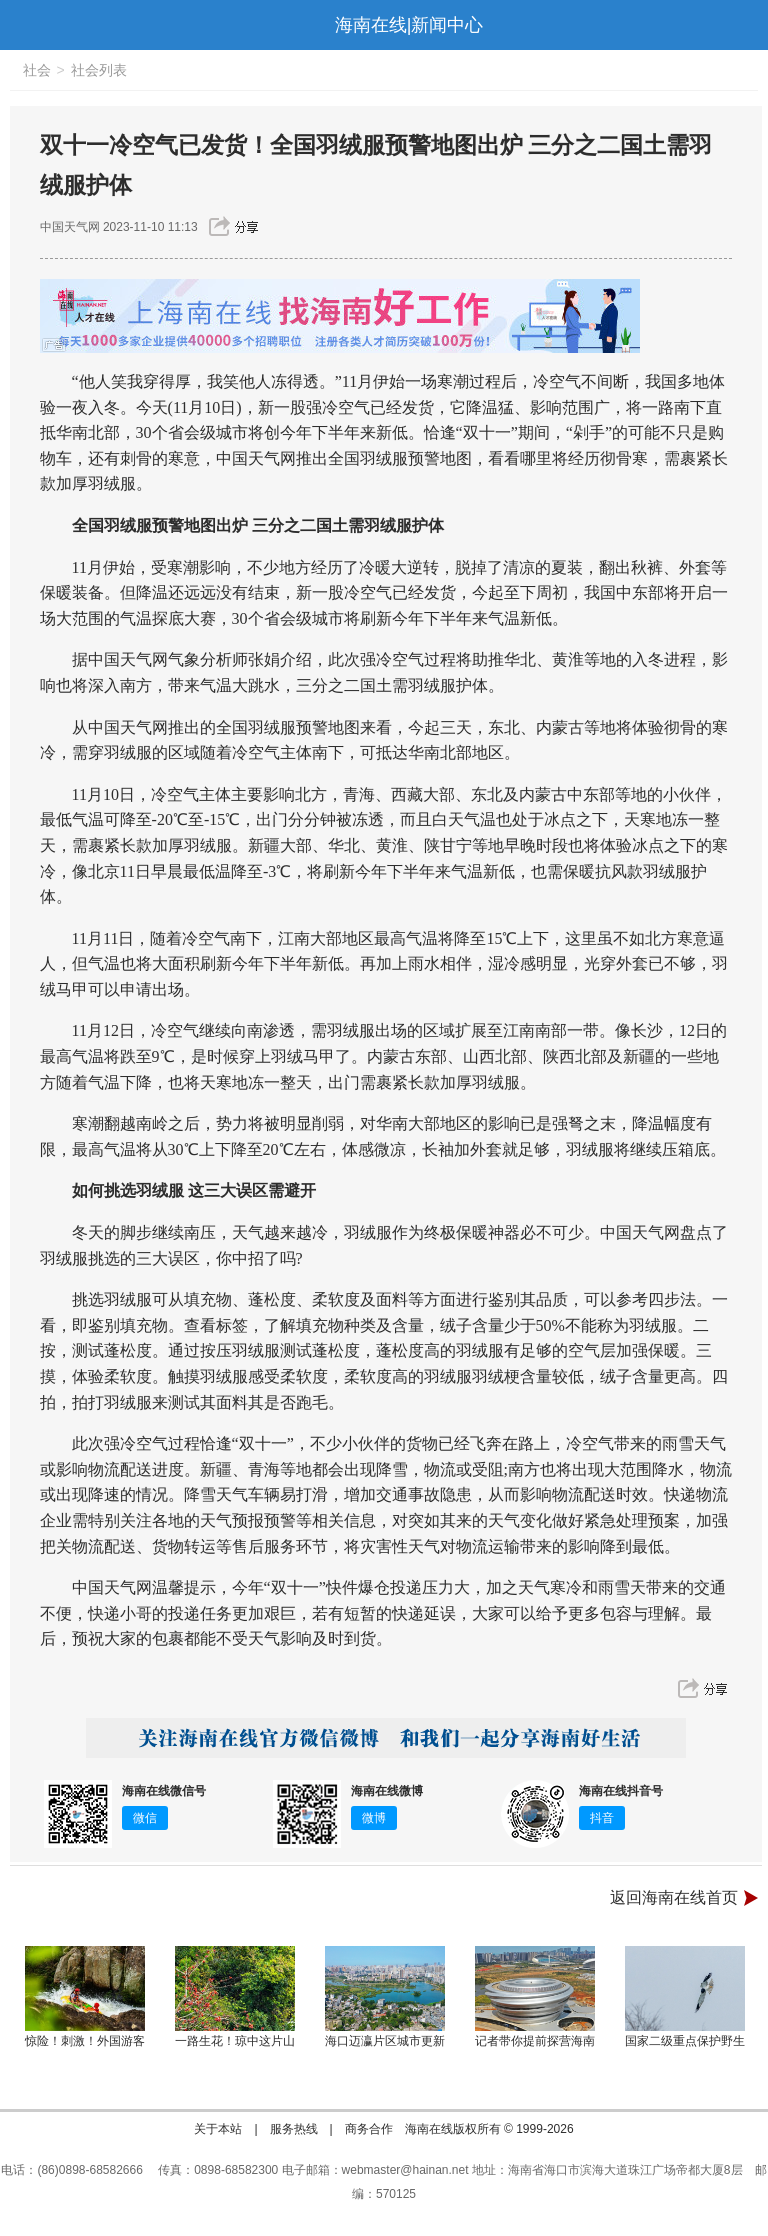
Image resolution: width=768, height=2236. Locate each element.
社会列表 (99, 70)
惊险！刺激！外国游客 (85, 2041)
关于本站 (218, 2129)
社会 (37, 70)
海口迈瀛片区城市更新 (385, 2041)
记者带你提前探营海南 (535, 2041)
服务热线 (294, 2129)
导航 (24, 25)
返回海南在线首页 (674, 1897)
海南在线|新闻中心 (409, 25)
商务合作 (369, 2129)
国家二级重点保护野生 (685, 2041)
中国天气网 (70, 227)
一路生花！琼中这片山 (235, 2041)
